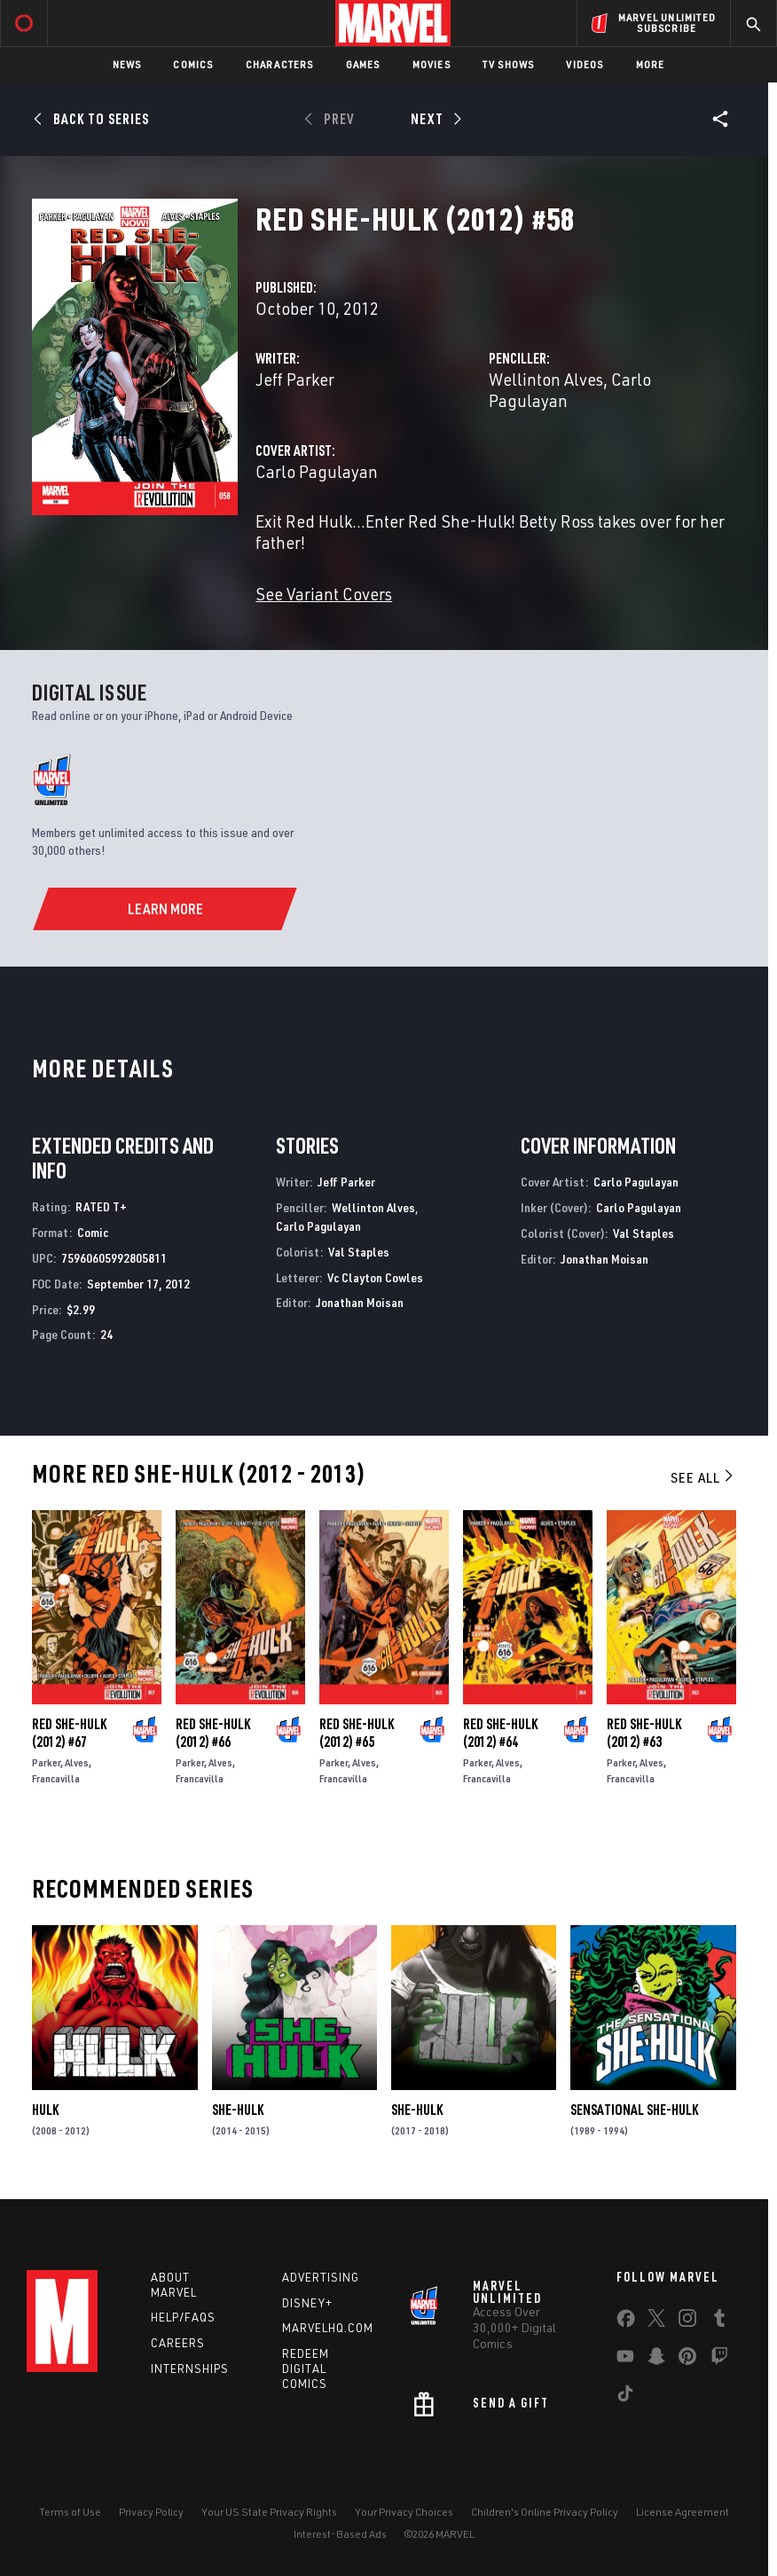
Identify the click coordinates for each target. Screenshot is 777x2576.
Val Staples (358, 1251)
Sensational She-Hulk (634, 2109)
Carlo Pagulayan (316, 471)
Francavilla (56, 1778)
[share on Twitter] (656, 2321)
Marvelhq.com (327, 2328)
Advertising (320, 2277)
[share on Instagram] (687, 2321)
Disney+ (307, 2303)
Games (363, 64)
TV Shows (509, 64)
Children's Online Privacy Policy (544, 2511)
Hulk (45, 2109)
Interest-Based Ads (340, 2534)
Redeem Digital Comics (305, 2368)
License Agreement (682, 2511)
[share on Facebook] (625, 2322)
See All (703, 1477)
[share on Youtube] (625, 2360)
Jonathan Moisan (360, 1302)
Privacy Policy (151, 2511)
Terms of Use (70, 2511)
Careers (178, 2343)
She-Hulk (237, 2109)
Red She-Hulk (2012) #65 (356, 1732)
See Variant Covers (323, 593)
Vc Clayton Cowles (375, 1277)
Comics (193, 64)
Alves (77, 1762)
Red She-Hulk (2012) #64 (500, 1732)
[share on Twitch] (719, 2360)
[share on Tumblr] (719, 2321)
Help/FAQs (183, 2317)
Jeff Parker (294, 379)
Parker (46, 1762)
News (127, 64)
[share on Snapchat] (656, 2360)
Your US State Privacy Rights (269, 2511)
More (650, 64)
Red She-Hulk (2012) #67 (69, 1732)
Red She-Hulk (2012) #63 (644, 1732)
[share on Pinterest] (687, 2360)
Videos (584, 64)
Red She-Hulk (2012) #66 (213, 1732)
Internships (190, 2368)
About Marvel (174, 2284)
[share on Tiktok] (625, 2397)
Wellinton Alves (546, 379)
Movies (431, 64)
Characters (280, 64)
